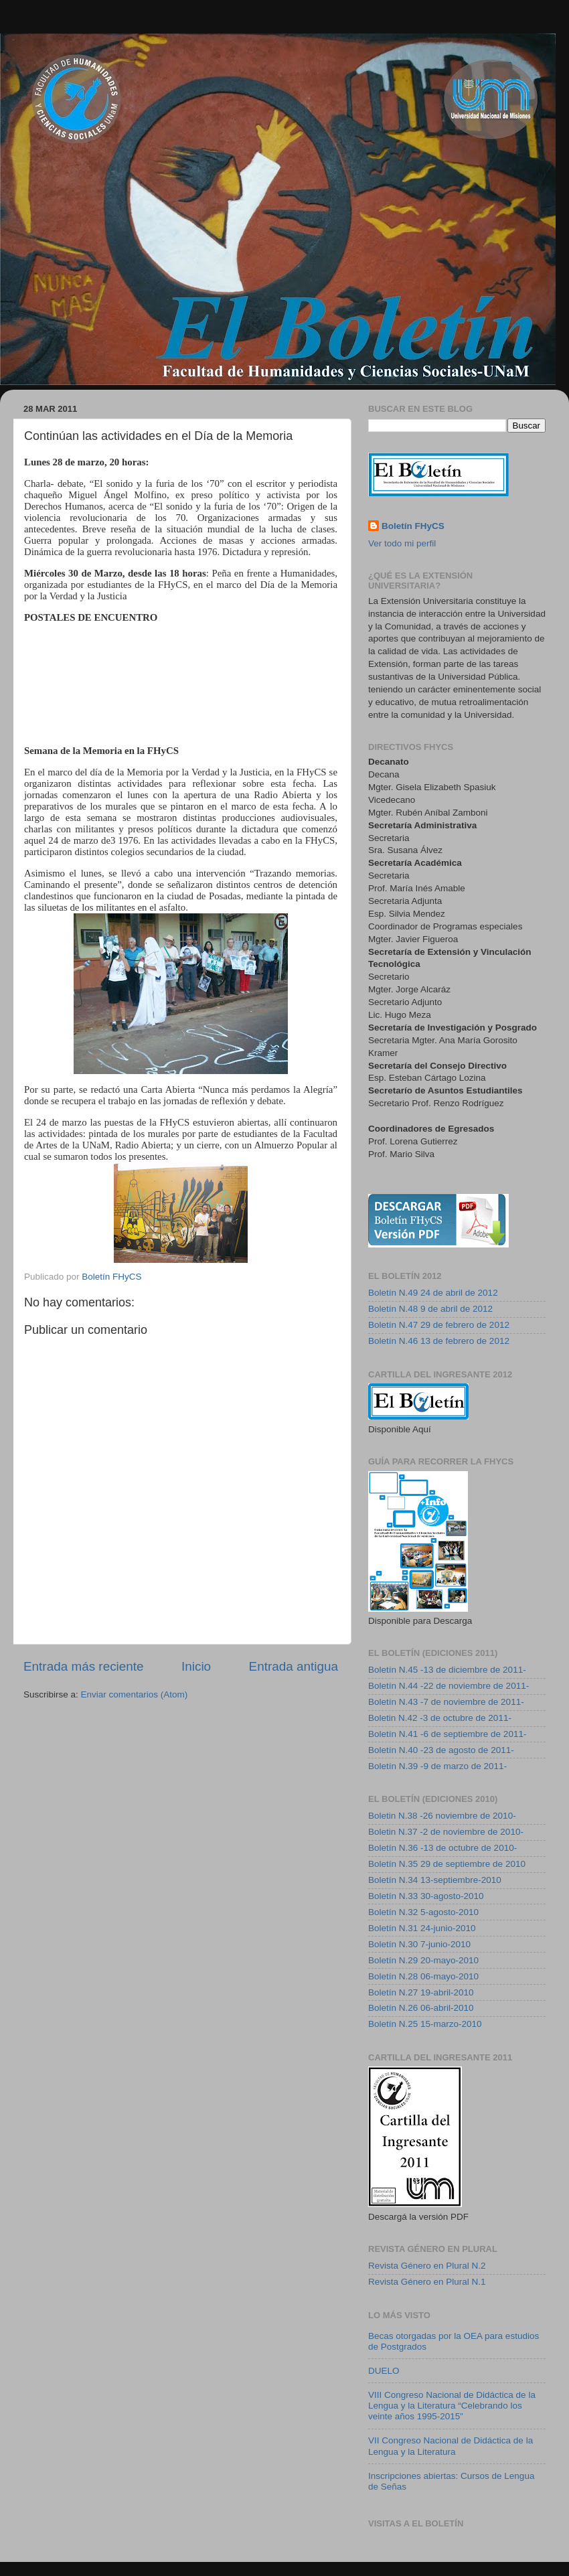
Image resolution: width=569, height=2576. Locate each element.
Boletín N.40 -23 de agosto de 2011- (441, 1750)
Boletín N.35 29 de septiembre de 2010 (446, 1864)
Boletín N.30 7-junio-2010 (419, 1944)
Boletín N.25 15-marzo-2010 (425, 2024)
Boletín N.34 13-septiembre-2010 (434, 1880)
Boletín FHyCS (413, 526)
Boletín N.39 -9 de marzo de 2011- (437, 1766)
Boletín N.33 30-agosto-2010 (426, 1896)
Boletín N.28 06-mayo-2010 (423, 1976)
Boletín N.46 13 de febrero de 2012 (438, 1341)
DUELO (384, 2371)
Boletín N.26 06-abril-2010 (421, 2008)
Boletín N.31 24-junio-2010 (422, 1928)
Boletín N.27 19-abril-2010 (421, 1992)
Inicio (196, 1666)
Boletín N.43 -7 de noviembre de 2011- (446, 1702)
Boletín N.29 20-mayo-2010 (423, 1960)
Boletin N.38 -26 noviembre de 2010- (442, 1816)
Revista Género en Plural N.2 (427, 2266)
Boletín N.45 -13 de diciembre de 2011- (447, 1670)
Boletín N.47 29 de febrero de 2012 (438, 1325)
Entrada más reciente (83, 1666)
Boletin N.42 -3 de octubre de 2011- (439, 1718)
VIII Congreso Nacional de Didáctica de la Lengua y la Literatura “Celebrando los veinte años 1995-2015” (452, 2405)
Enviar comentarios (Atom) (134, 1694)
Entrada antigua (293, 1666)
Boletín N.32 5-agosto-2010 (423, 1912)
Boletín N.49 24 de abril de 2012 (433, 1293)
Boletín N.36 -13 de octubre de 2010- (442, 1848)
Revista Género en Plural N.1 (427, 2282)
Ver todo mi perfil (402, 543)
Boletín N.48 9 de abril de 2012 (430, 1309)
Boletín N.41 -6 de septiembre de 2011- (447, 1734)
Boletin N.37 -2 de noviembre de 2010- (445, 1832)
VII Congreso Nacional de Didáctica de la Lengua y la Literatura (450, 2445)
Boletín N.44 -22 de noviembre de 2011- (448, 1686)
